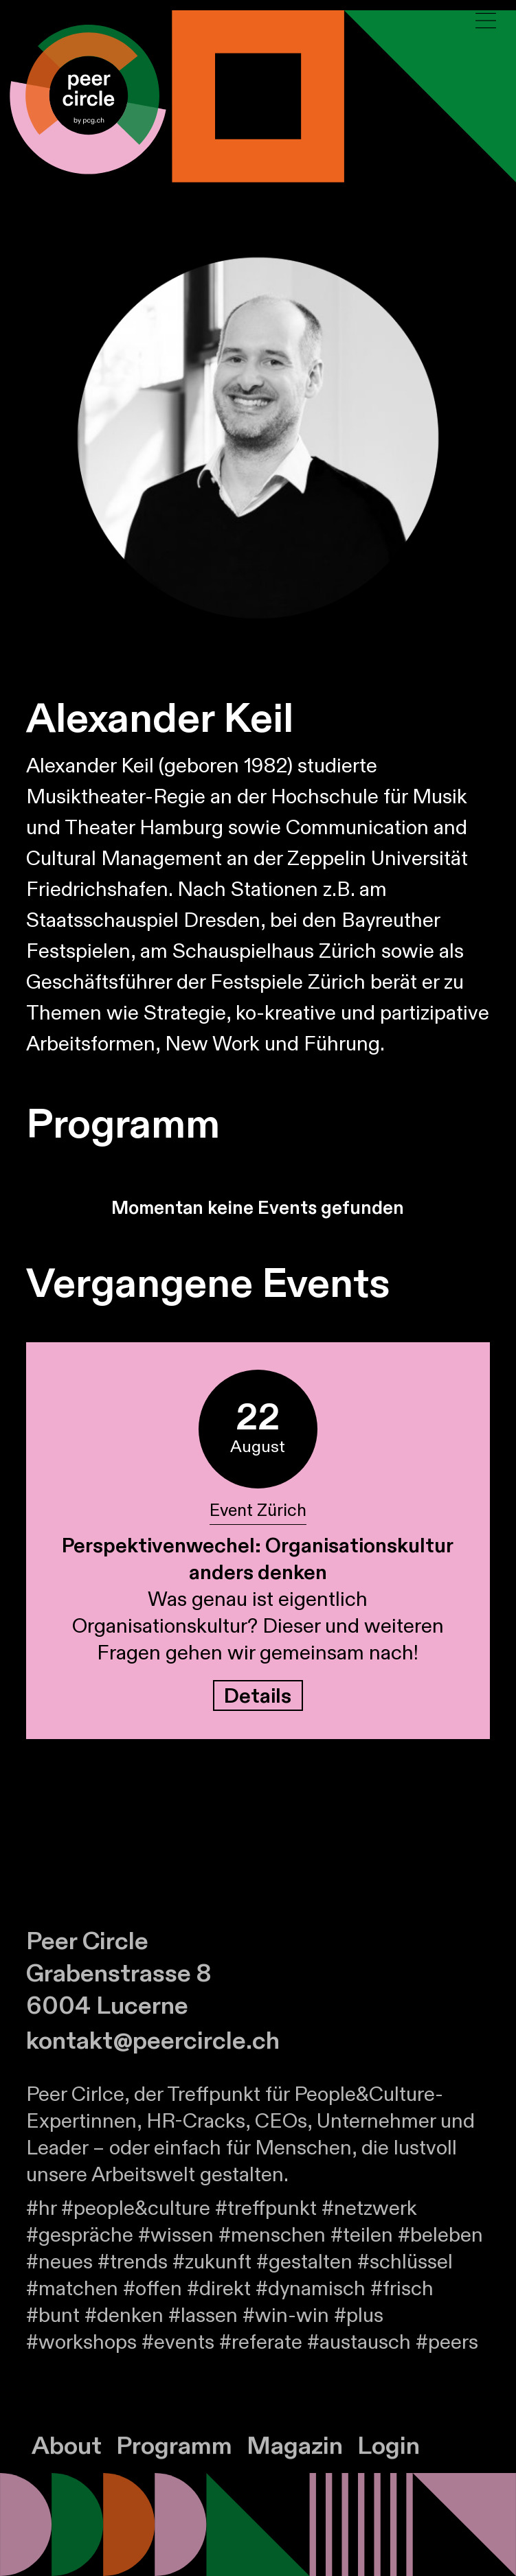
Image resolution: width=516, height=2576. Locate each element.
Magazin (295, 2462)
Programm (174, 2462)
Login (388, 2462)
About (67, 2462)
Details (257, 1696)
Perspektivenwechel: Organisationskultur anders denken (257, 1559)
